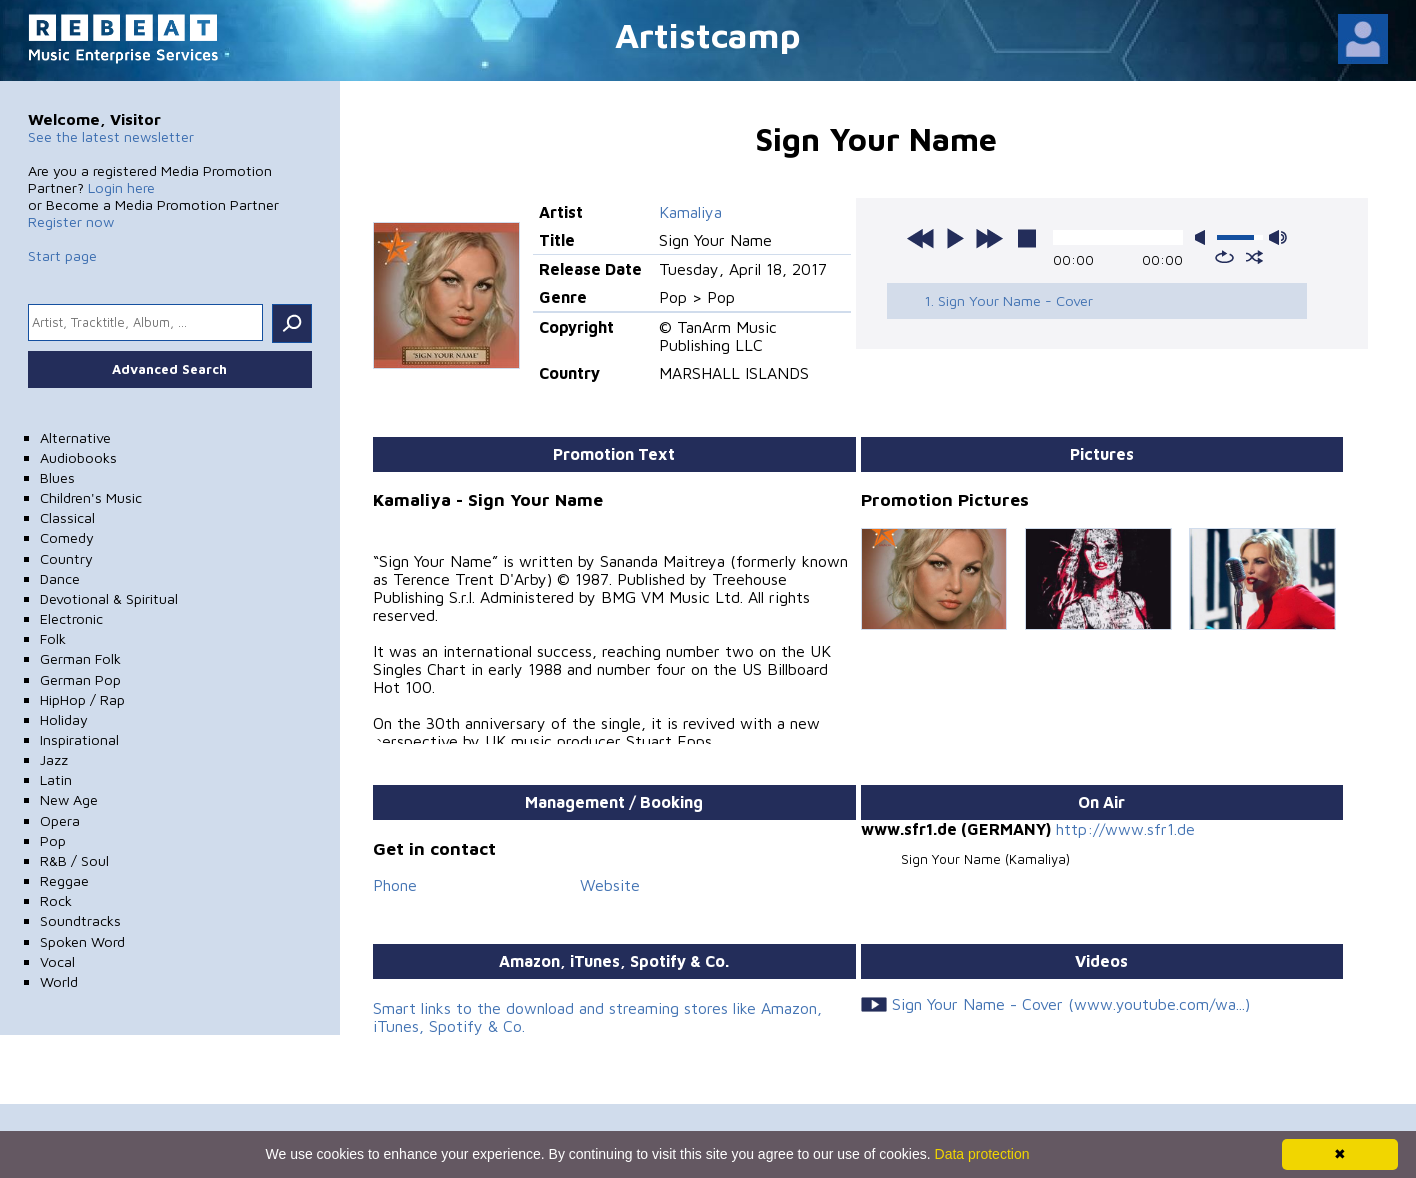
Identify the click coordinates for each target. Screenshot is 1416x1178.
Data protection (982, 1154)
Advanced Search (169, 369)
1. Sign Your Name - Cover (1008, 300)
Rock (56, 900)
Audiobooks (78, 457)
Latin (56, 779)
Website (610, 885)
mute (1204, 237)
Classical (67, 517)
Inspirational (79, 739)
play (955, 238)
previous (921, 238)
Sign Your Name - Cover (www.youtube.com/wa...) (1071, 1004)
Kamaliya (690, 212)
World (59, 981)
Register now (71, 221)
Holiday (64, 719)
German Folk (80, 658)
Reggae (64, 880)
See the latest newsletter (111, 136)
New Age (69, 799)
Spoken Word (82, 941)
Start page (62, 255)
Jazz (54, 759)
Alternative (75, 437)
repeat (1224, 257)
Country (66, 558)
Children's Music (91, 497)
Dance (60, 578)
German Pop (80, 679)
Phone (395, 885)
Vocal (57, 961)
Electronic (71, 618)
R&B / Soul (74, 860)
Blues (57, 477)
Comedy (67, 537)
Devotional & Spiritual (109, 598)
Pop (53, 840)
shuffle (1254, 257)
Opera (60, 820)
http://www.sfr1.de (1125, 829)
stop (1027, 238)
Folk (53, 638)
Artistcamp (708, 34)
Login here (121, 187)
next (989, 238)
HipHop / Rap (82, 699)
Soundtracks (80, 920)
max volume (1278, 237)
